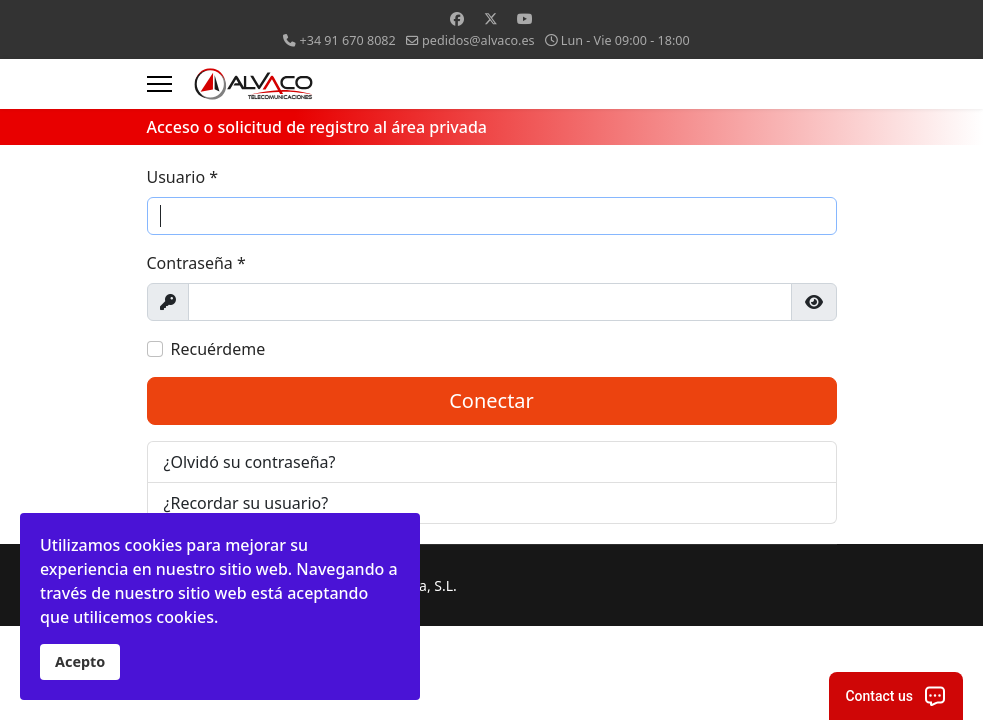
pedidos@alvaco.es (478, 40)
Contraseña (196, 263)
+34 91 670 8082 (347, 40)
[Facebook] (457, 18)
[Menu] (159, 84)
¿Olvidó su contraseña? (250, 462)
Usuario (183, 177)
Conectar (491, 400)
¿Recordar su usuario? (246, 503)
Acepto (80, 661)
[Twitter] (491, 18)
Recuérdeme (218, 349)
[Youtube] (525, 18)
